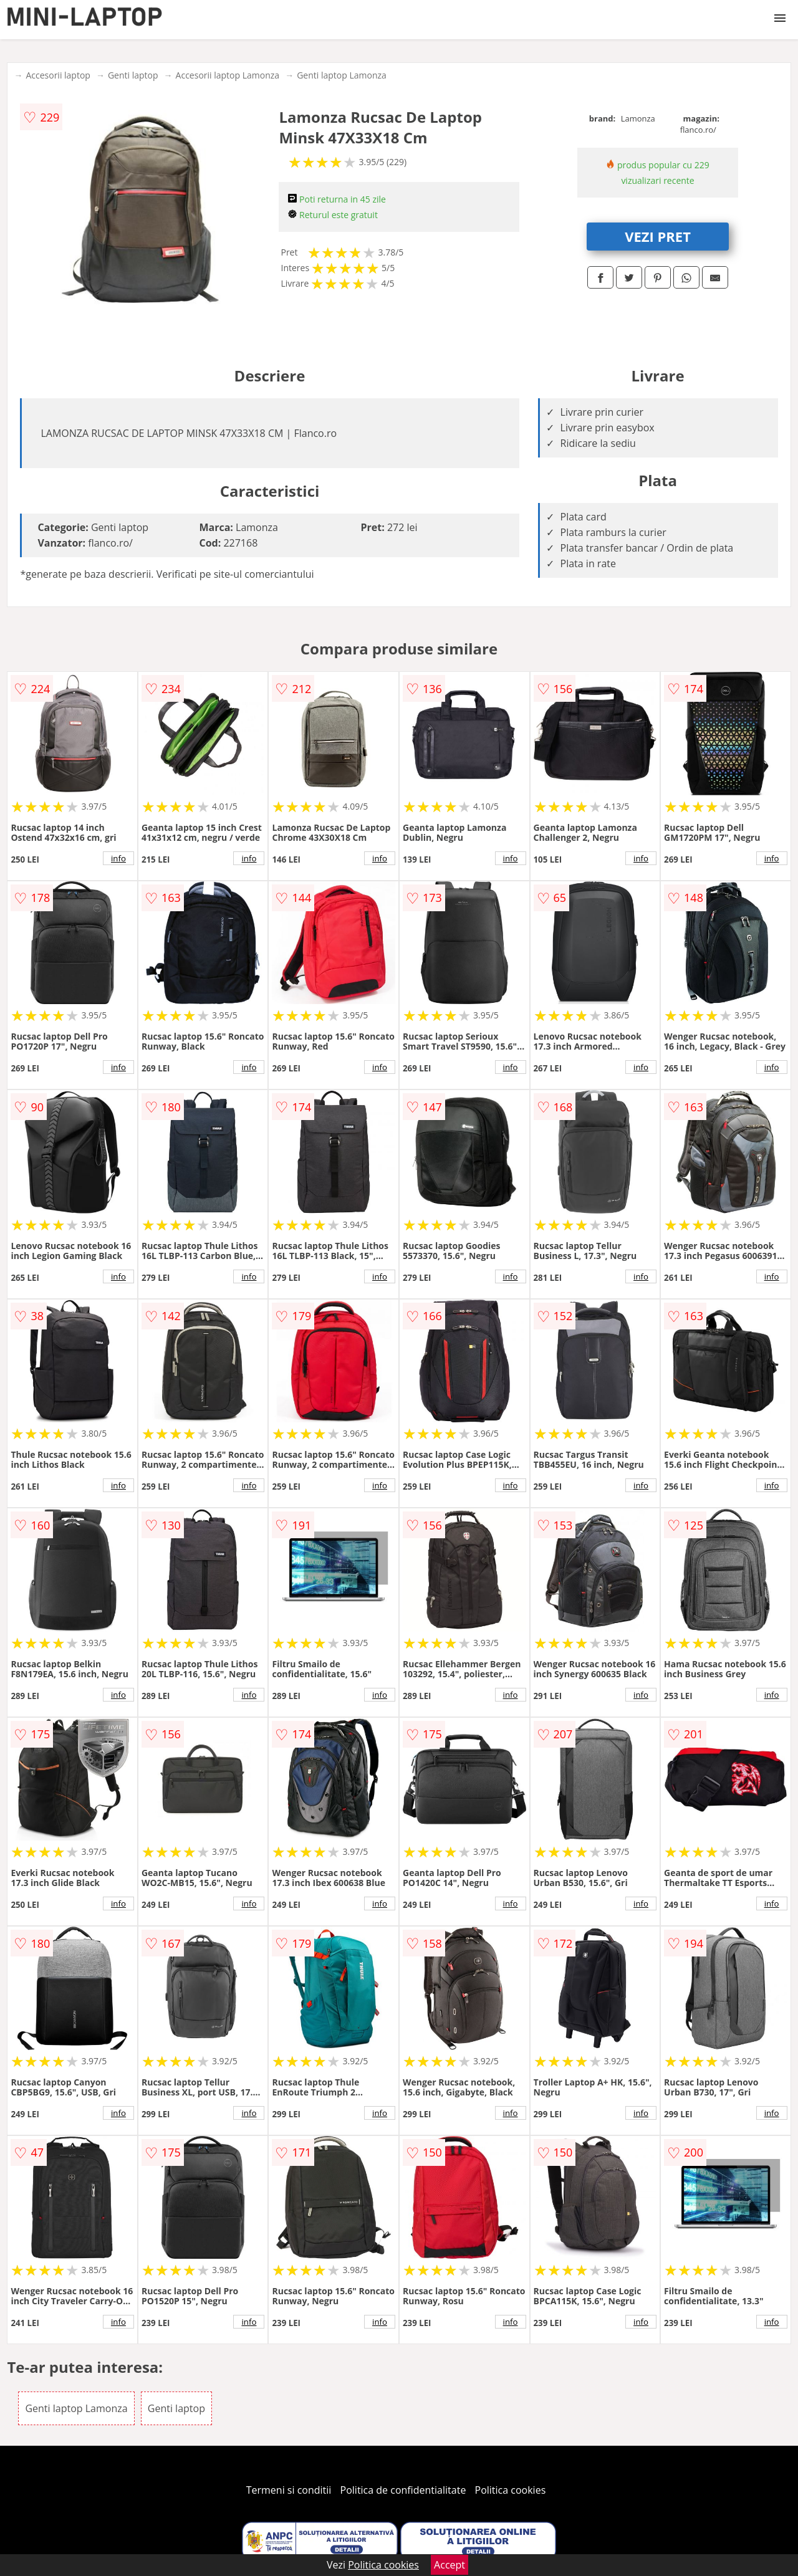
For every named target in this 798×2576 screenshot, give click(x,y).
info (118, 858)
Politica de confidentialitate (403, 2490)
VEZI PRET (658, 236)
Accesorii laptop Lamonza (228, 75)
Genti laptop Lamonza (342, 75)
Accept (449, 2565)
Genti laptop (133, 75)
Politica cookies (510, 2490)
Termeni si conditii (289, 2490)
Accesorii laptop (58, 75)
